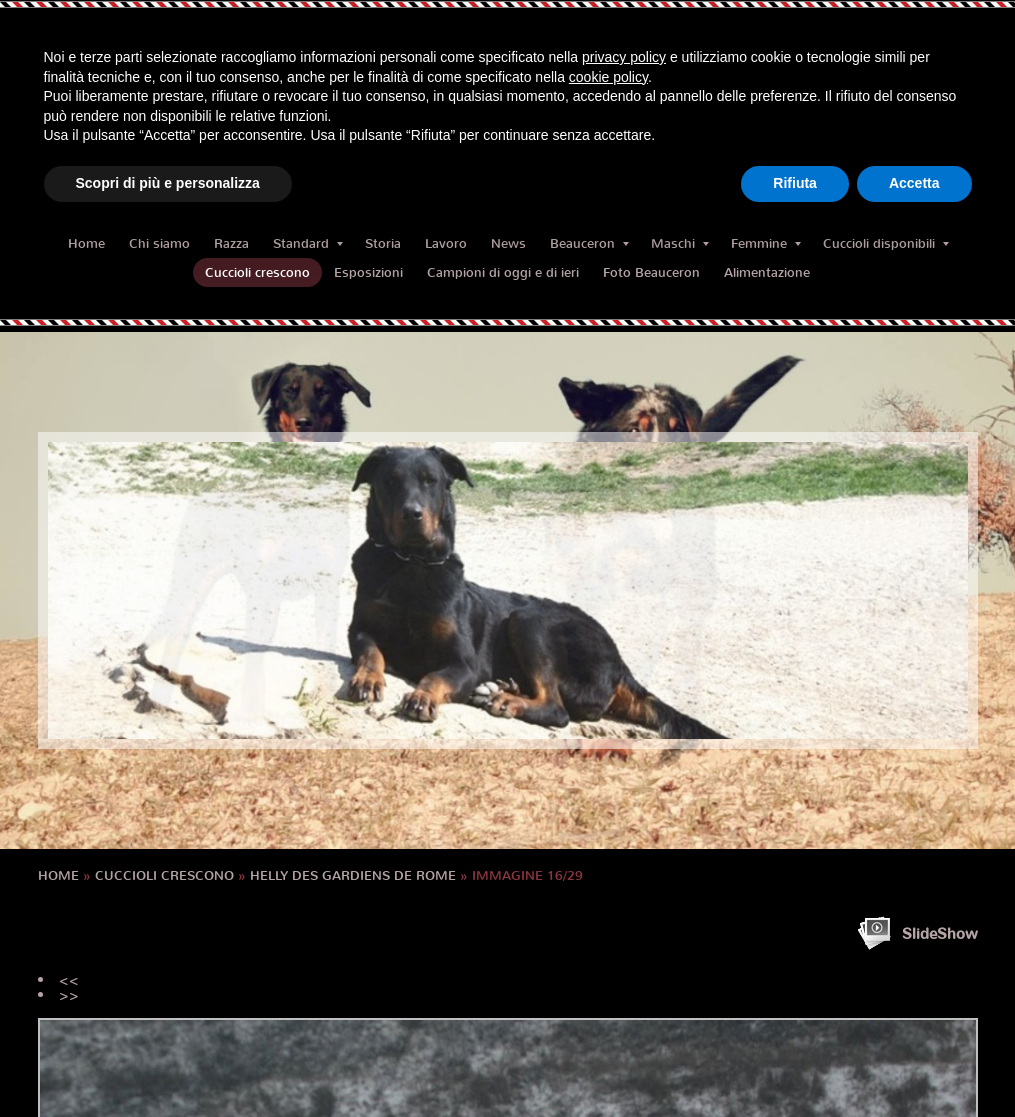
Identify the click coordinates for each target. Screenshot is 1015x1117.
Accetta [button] (914, 183)
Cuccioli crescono (257, 272)
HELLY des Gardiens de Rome (353, 875)
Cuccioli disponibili (886, 243)
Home (86, 243)
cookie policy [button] (608, 77)
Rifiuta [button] (795, 183)
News (508, 243)
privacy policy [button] (624, 57)
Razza (231, 243)
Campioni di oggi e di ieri (503, 272)
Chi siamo (159, 243)
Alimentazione (767, 272)
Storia (383, 243)
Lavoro (446, 243)
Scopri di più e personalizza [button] (168, 183)
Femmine (766, 243)
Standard (308, 243)
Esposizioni (368, 272)
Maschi (680, 243)
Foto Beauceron (651, 272)
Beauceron (589, 243)
